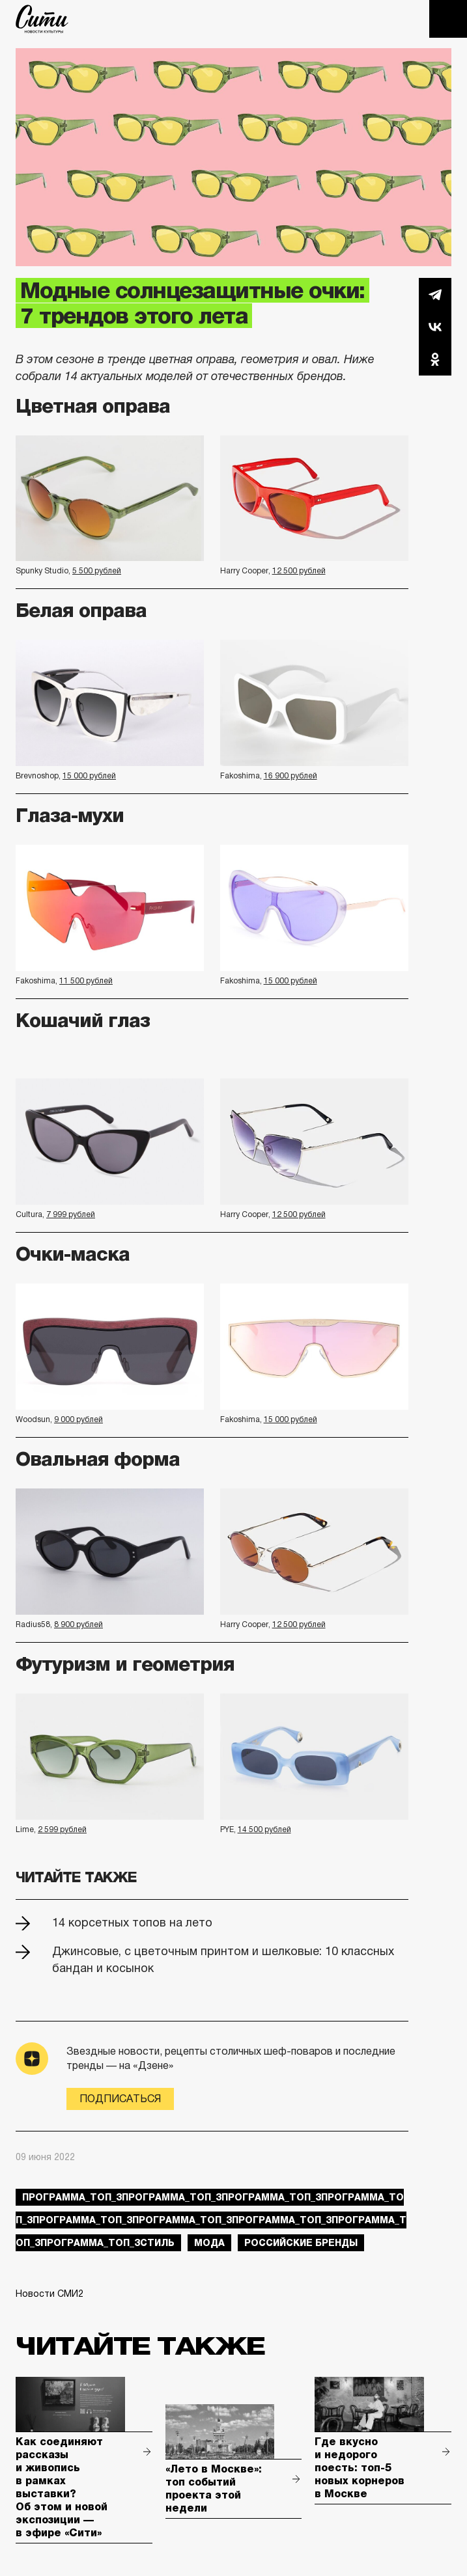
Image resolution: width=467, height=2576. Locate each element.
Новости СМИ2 (49, 2293)
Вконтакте (435, 326)
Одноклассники (435, 359)
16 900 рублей (290, 775)
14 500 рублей (264, 1829)
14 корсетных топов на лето (132, 1922)
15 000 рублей (89, 775)
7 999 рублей (70, 1214)
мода (209, 2243)
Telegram (435, 294)
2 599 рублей (62, 1829)
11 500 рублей (86, 980)
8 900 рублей (78, 1624)
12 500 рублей (299, 570)
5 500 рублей (96, 570)
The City (42, 19)
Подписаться (120, 2098)
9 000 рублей (78, 1419)
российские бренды (301, 2243)
